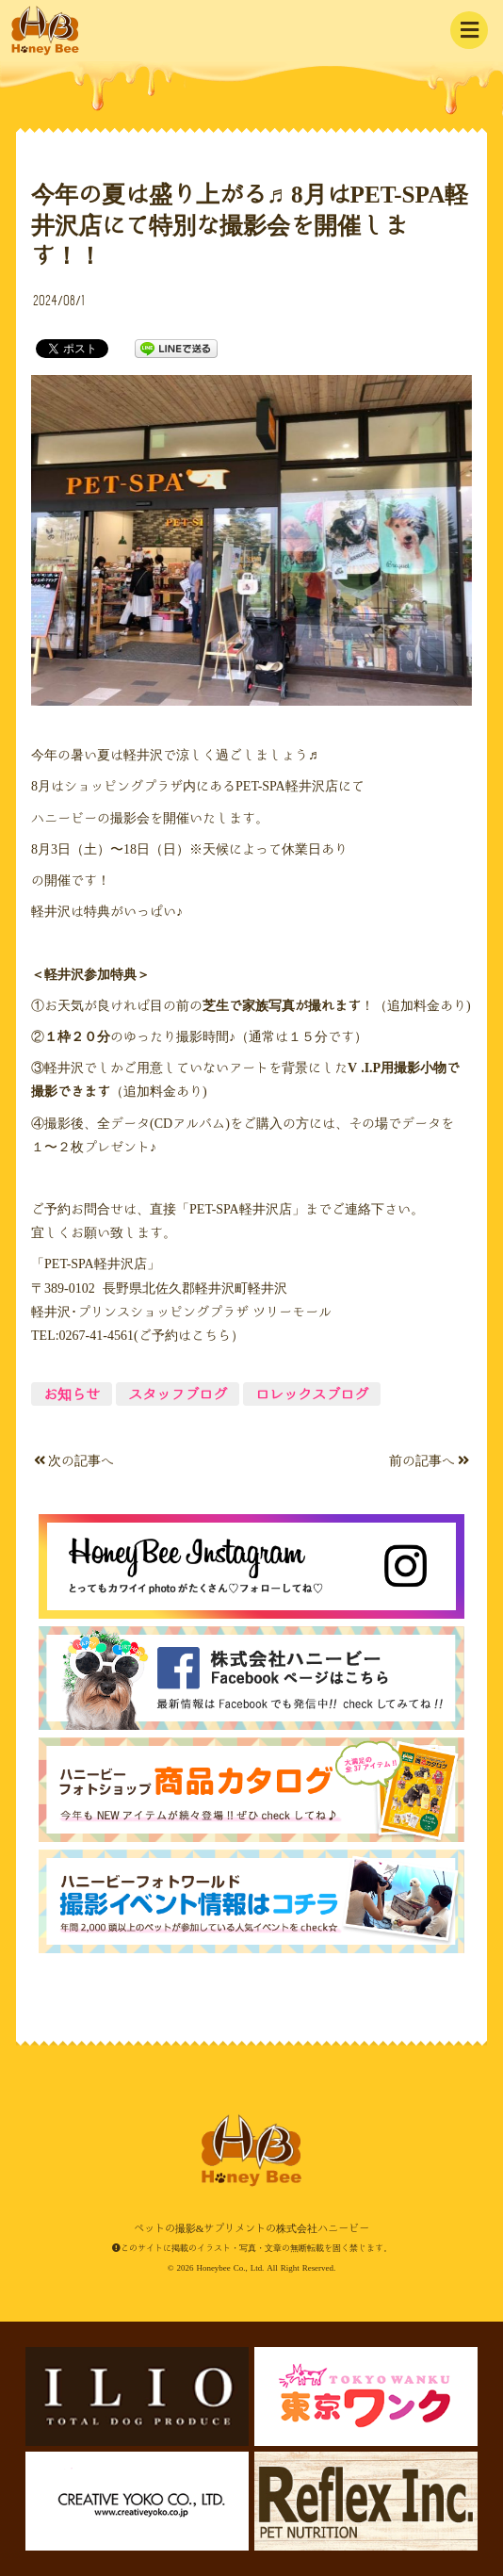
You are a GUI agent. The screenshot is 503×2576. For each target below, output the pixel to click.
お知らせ (71, 1394)
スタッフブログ (177, 1394)
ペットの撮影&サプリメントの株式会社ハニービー (44, 31)
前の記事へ (429, 1460)
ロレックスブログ (311, 1394)
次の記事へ (74, 1460)
